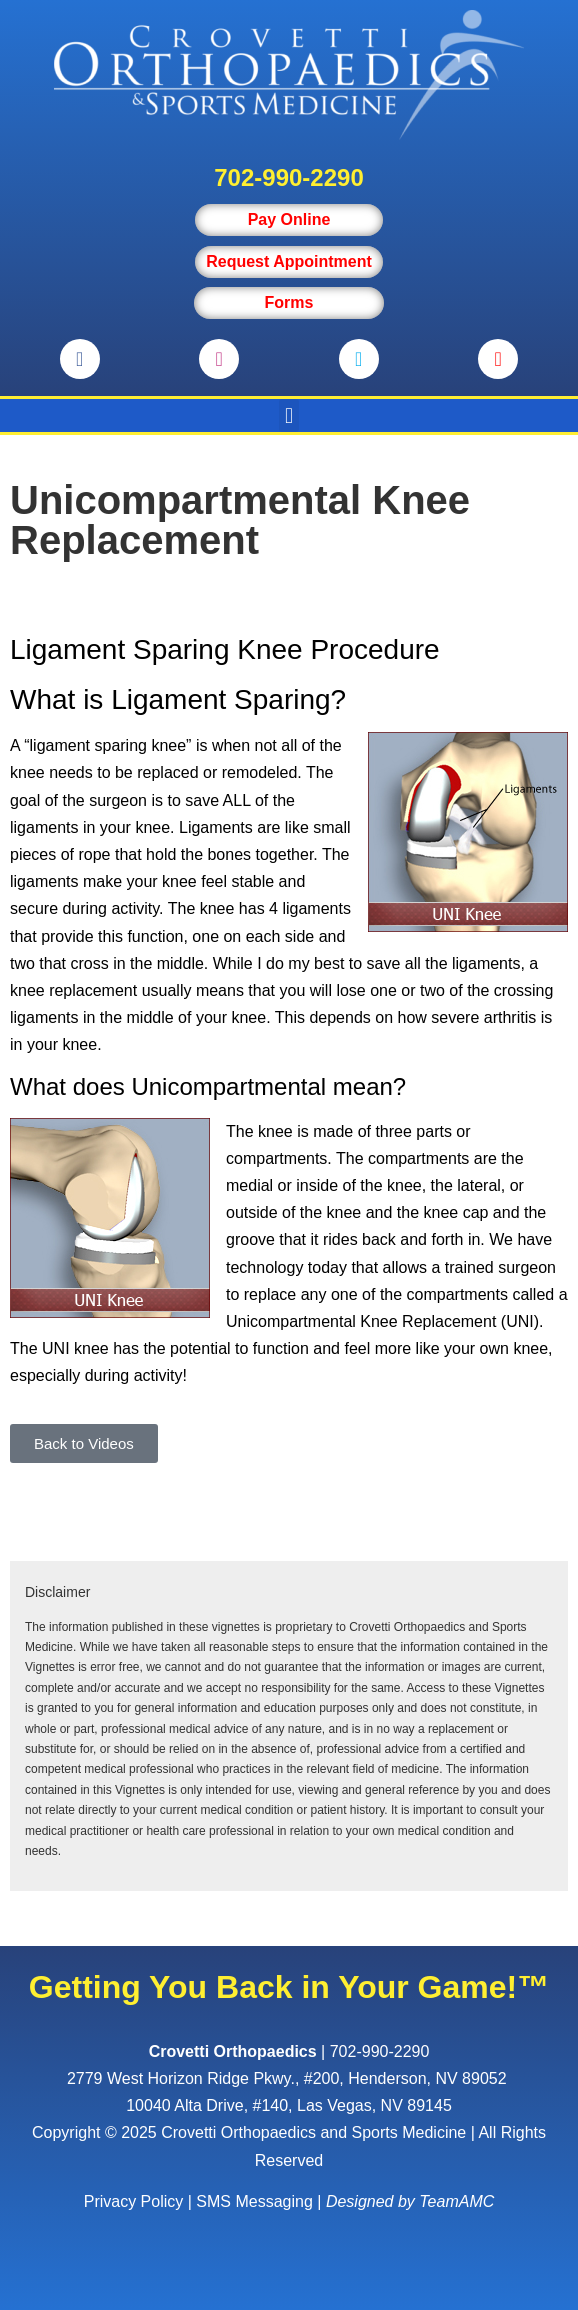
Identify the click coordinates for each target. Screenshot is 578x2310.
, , (289, 2078)
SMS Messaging (254, 2201)
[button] (288, 415)
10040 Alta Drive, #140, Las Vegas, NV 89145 (289, 2105)
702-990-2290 (288, 177)
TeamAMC (456, 2201)
